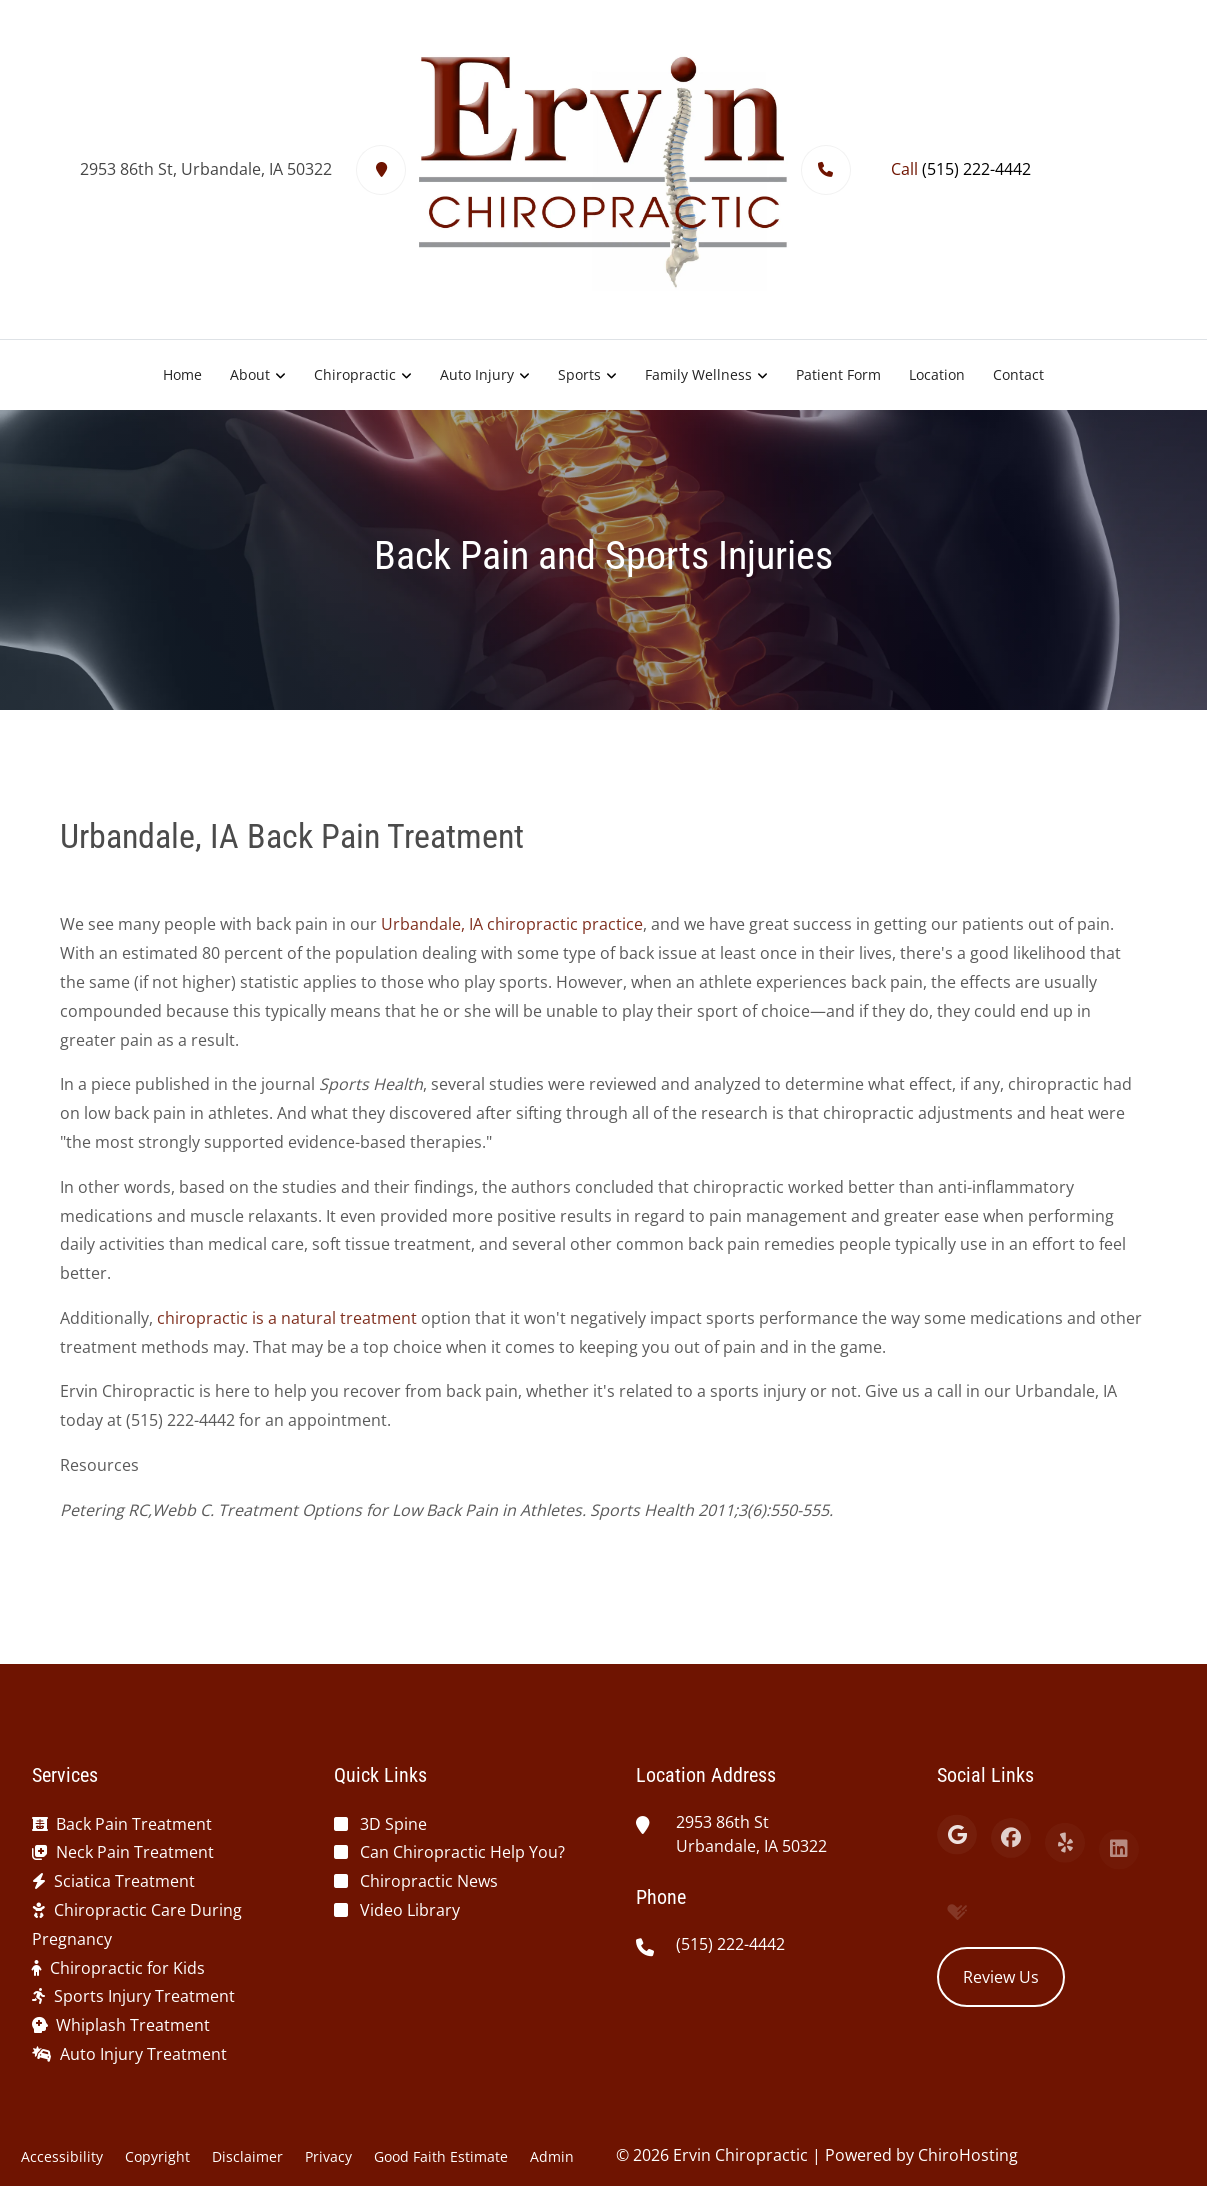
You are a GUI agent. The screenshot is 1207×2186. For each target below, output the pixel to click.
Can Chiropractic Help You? (462, 1852)
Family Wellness (698, 374)
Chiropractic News (429, 1881)
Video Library (410, 1910)
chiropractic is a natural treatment (287, 1328)
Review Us (1001, 1977)
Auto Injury (477, 374)
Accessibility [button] (62, 2156)
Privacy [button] (328, 2156)
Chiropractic (355, 374)
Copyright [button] (157, 2156)
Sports (579, 374)
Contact (1018, 374)
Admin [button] (552, 2156)
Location (937, 374)
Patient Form (838, 374)
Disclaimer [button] (247, 2156)
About (250, 374)
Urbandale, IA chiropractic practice (512, 934)
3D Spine (393, 1824)
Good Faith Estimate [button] (441, 2156)
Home (182, 374)
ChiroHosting (968, 2155)
